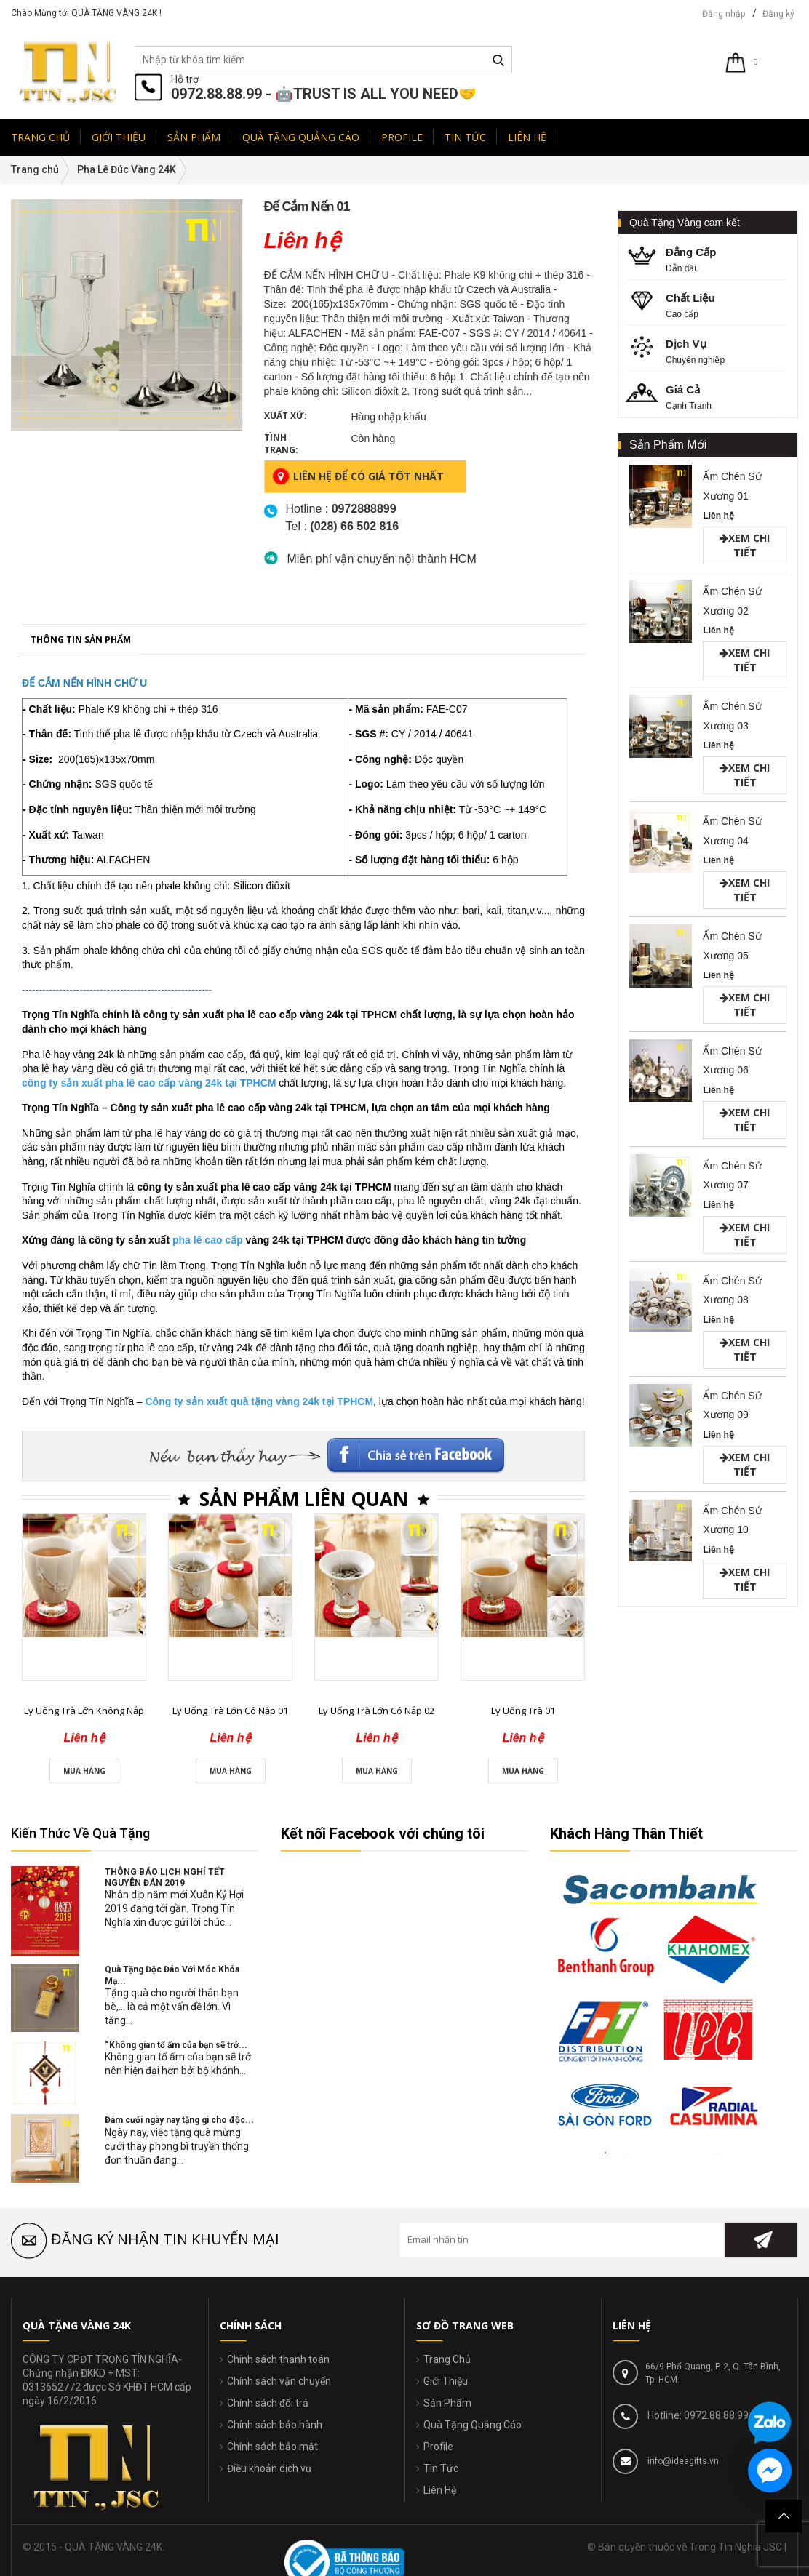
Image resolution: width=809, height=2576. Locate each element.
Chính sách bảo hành (274, 2425)
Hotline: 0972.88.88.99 (697, 2415)
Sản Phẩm (447, 2403)
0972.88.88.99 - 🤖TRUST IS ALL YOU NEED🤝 (324, 94)
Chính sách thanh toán (278, 2359)
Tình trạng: (281, 443)
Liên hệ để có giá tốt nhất (358, 476)
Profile (438, 2446)
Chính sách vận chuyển (279, 2381)
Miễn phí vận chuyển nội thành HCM (382, 559)
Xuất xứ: (285, 415)
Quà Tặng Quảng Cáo (472, 2425)
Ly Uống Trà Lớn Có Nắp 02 (376, 2176)
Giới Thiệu (445, 2381)
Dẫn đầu (705, 258)
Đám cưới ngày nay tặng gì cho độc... (179, 2120)
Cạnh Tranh (705, 396)
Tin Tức (440, 2468)
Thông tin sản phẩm (81, 1105)
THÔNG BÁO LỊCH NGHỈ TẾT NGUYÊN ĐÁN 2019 (165, 1877)
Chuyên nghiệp (705, 350)
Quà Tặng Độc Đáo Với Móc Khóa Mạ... (172, 1974)
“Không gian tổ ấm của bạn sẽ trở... (176, 2045)
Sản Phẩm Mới (667, 445)
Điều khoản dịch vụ (269, 2468)
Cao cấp (705, 304)
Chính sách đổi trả (267, 2403)
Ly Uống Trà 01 (523, 2176)
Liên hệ (718, 516)
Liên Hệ (439, 2490)
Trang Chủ (447, 2359)
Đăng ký (778, 14)
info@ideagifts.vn (682, 2461)
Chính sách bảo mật (272, 2446)
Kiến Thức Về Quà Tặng (80, 1833)
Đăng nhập (723, 14)
